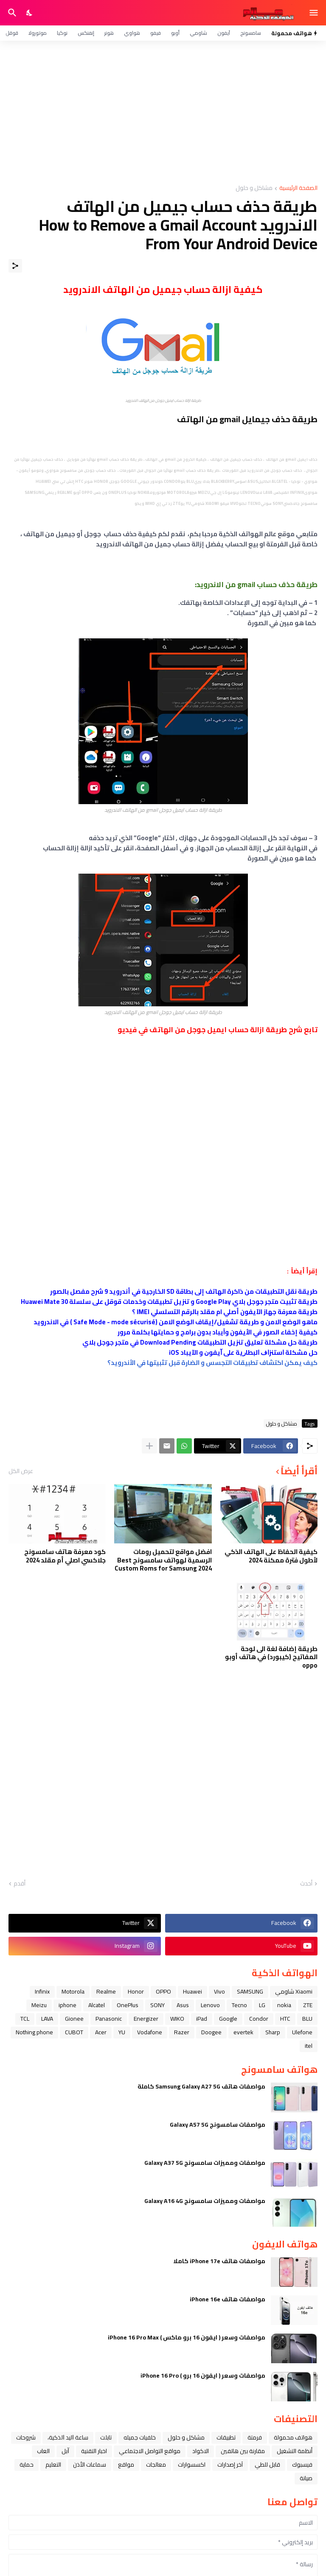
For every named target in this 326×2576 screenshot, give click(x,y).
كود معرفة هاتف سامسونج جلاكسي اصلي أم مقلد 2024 (65, 1556)
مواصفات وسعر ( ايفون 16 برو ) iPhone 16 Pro (203, 2375)
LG (262, 2005)
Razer (181, 2032)
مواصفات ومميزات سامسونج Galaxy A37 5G (204, 2163)
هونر (109, 33)
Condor (258, 2018)
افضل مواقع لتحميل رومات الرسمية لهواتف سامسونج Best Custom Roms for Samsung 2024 (163, 1560)
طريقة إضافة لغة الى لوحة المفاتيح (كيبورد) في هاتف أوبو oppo (271, 1657)
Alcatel (96, 2005)
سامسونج (250, 33)
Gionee (74, 2018)
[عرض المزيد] (149, 1446)
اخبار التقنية (94, 2450)
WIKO (177, 2018)
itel (308, 2045)
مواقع (126, 2464)
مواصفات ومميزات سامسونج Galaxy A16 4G (204, 2201)
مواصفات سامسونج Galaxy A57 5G (217, 2124)
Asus (183, 2005)
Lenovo (210, 2005)
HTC (285, 2018)
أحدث (306, 1884)
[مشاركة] (15, 266)
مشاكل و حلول (254, 188)
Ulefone (302, 2032)
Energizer (146, 2018)
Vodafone (149, 2032)
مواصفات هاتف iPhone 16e (227, 2299)
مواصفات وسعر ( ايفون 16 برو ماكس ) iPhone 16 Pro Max (186, 2337)
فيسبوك (302, 2464)
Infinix (42, 1991)
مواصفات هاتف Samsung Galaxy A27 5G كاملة (201, 2086)
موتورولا (37, 33)
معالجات (156, 2464)
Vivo (219, 1991)
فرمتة (254, 2437)
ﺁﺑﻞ (65, 2450)
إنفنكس (86, 33)
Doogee (211, 2032)
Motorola (73, 1991)
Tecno (239, 2005)
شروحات (26, 2437)
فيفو (155, 33)
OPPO (163, 1991)
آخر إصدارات (230, 2464)
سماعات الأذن (89, 2464)
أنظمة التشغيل (294, 2450)
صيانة (306, 2478)
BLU (307, 2018)
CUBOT (74, 2032)
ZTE (307, 2005)
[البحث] (11, 13)
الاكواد (200, 2450)
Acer (101, 2032)
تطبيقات (226, 2437)
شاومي (198, 33)
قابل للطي (267, 2464)
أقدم (19, 1884)
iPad (201, 2018)
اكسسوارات (191, 2464)
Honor (136, 1991)
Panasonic (109, 2018)
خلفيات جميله (140, 2437)
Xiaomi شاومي (293, 1991)
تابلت (106, 2437)
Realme (106, 1991)
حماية (27, 2464)
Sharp (272, 2032)
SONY (157, 2005)
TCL (24, 2018)
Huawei (192, 1991)
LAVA (47, 2018)
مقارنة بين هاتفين (243, 2450)
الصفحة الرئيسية (298, 188)
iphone (67, 2005)
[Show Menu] (314, 13)
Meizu (39, 2005)
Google (228, 2018)
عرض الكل (20, 1471)
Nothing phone (34, 2032)
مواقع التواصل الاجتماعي (149, 2450)
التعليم (53, 2464)
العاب (43, 2450)
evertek (243, 2032)
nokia (284, 2005)
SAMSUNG (250, 1991)
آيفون (223, 33)
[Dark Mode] (30, 13)
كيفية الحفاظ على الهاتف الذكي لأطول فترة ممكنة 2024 (271, 1556)
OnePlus (127, 2005)
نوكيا (62, 33)
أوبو (175, 33)
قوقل (12, 33)
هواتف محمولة (293, 2437)
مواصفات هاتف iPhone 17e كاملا (219, 2261)
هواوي (132, 33)
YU (121, 2032)
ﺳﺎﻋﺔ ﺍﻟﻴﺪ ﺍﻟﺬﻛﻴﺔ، (68, 2437)
